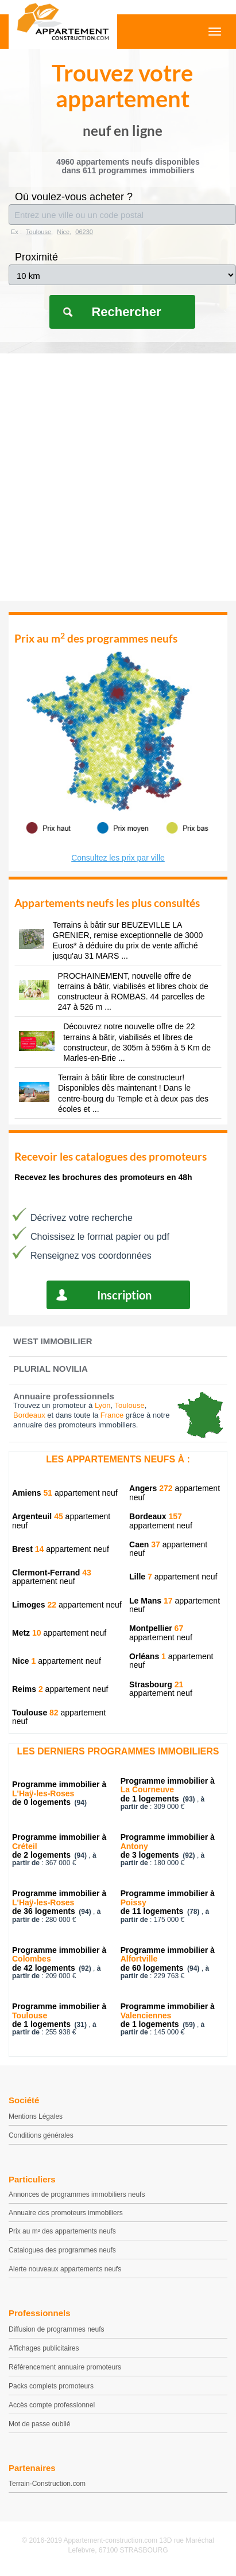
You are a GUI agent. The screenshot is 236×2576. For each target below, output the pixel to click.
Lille (140, 1576)
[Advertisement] (118, 477)
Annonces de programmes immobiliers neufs (77, 2194)
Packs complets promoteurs (51, 2386)
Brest (28, 1549)
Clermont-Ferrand (51, 1572)
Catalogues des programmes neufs (62, 2250)
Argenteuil (37, 1516)
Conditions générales (41, 2135)
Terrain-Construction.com (47, 2484)
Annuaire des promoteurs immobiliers (66, 2213)
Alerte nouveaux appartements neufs (65, 2269)
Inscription (124, 1295)
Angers (150, 1488)
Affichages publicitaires (44, 2348)
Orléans (147, 1656)
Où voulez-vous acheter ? (74, 197)
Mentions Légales (36, 2116)
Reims (27, 1689)
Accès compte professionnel (52, 2405)
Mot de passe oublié (39, 2424)
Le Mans (150, 1600)
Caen (144, 1544)
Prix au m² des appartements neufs (62, 2231)
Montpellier (156, 1628)
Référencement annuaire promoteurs (65, 2367)
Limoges (34, 1604)
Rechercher (126, 312)
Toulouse (35, 1712)
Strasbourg (156, 1684)
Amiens (32, 1492)
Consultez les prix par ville (118, 857)
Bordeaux (155, 1516)
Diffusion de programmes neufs (57, 2329)
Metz (26, 1632)
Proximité (36, 257)
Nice (24, 1661)
